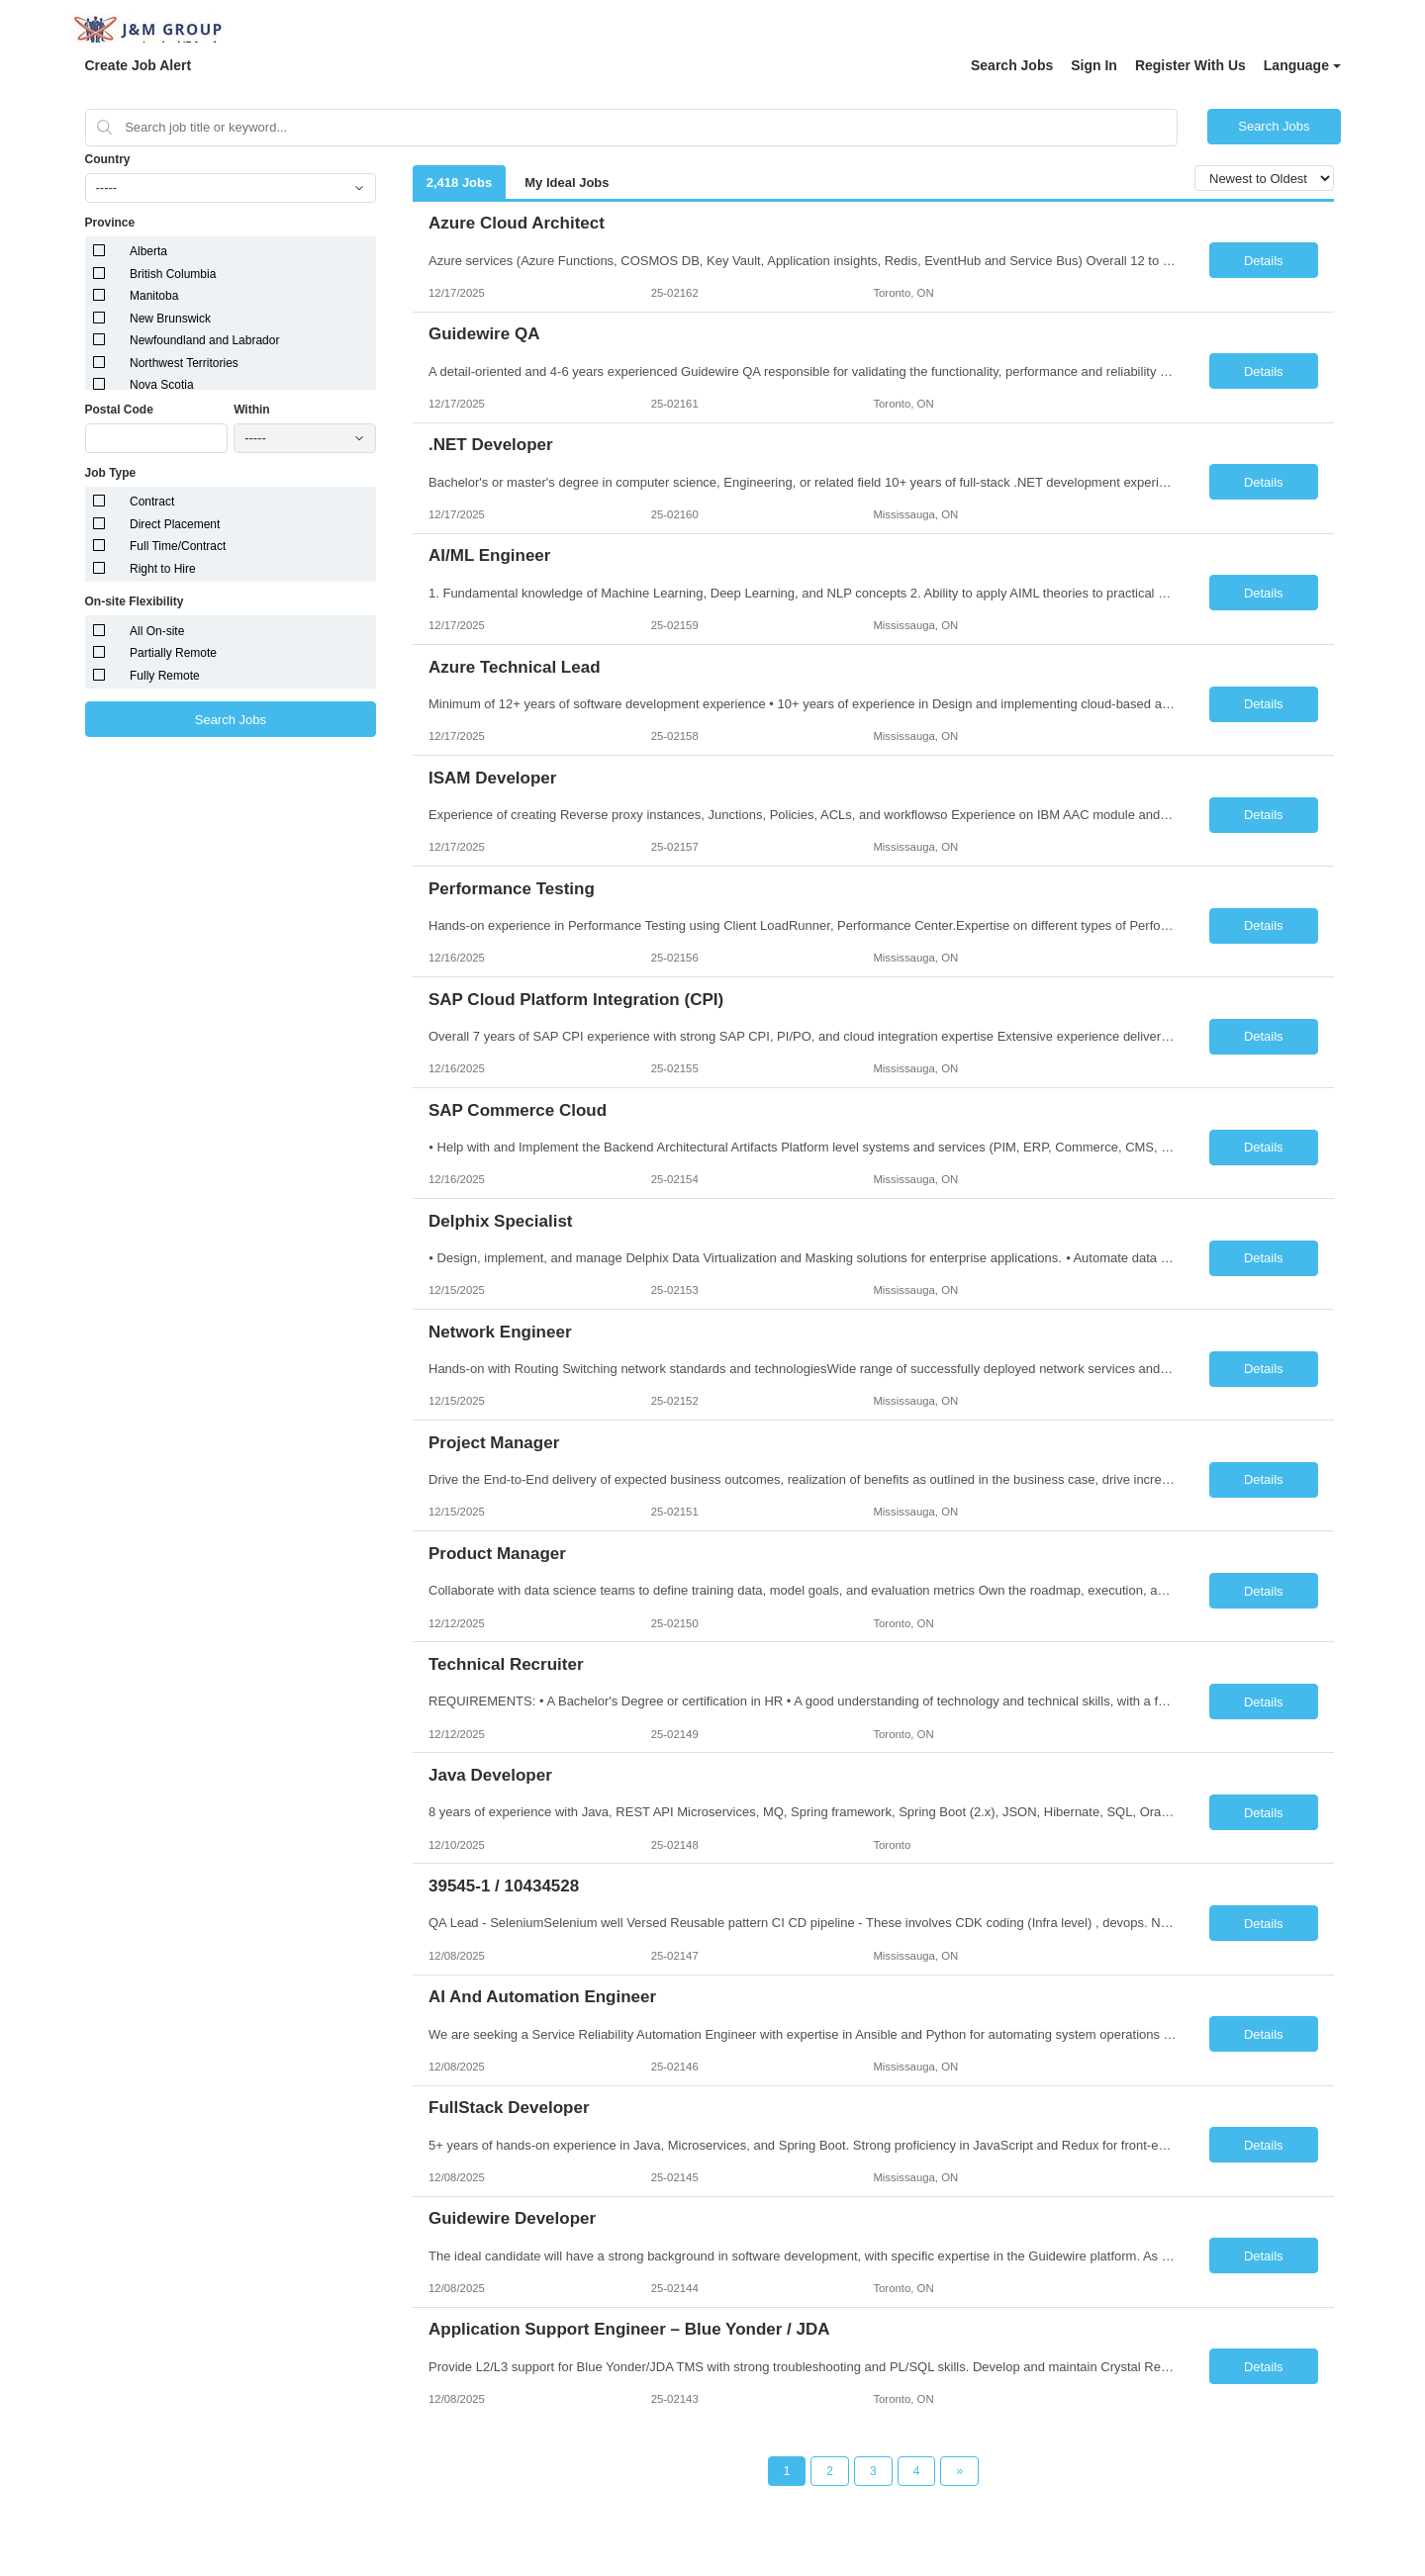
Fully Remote (165, 676)
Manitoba (154, 296)
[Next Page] (959, 2471)
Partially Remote (173, 653)
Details (1263, 260)
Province (110, 223)
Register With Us (1190, 65)
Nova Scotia (162, 385)
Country (108, 159)
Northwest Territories (184, 363)
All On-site (157, 631)
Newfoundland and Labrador (204, 340)
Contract (152, 501)
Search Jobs (1012, 65)
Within (252, 409)
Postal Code (119, 409)
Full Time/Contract (178, 546)
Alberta (148, 251)
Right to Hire (163, 569)
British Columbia (173, 274)
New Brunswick (170, 318)
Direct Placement (175, 524)
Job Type (111, 473)
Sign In (1094, 65)
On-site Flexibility (134, 601)
